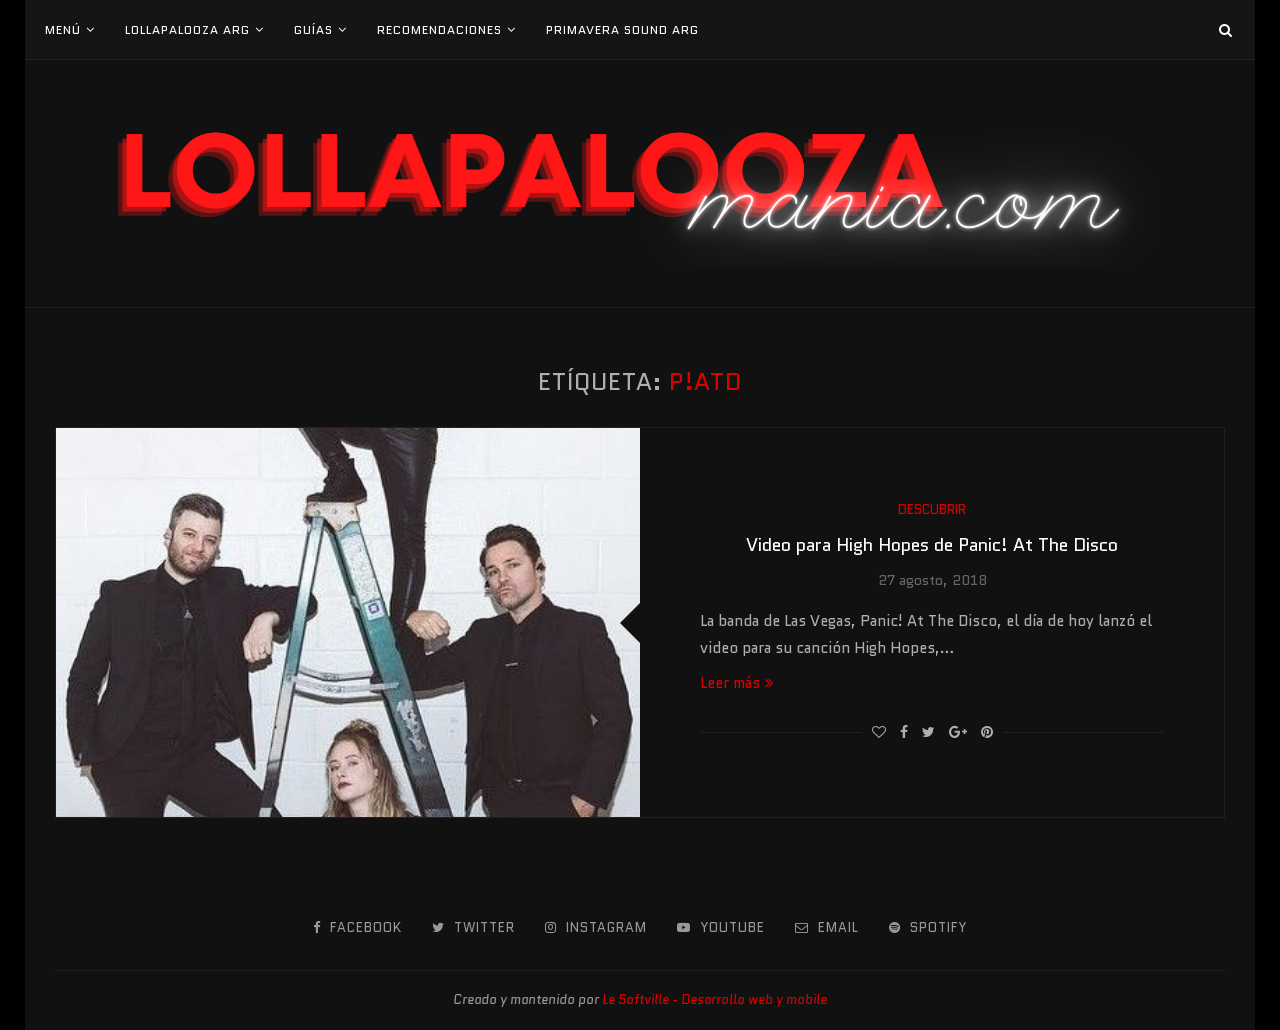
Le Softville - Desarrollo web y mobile (714, 999)
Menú (63, 29)
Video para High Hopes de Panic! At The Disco (932, 545)
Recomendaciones (439, 29)
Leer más (737, 683)
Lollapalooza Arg (187, 29)
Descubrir (932, 510)
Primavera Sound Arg (622, 29)
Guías (313, 29)
